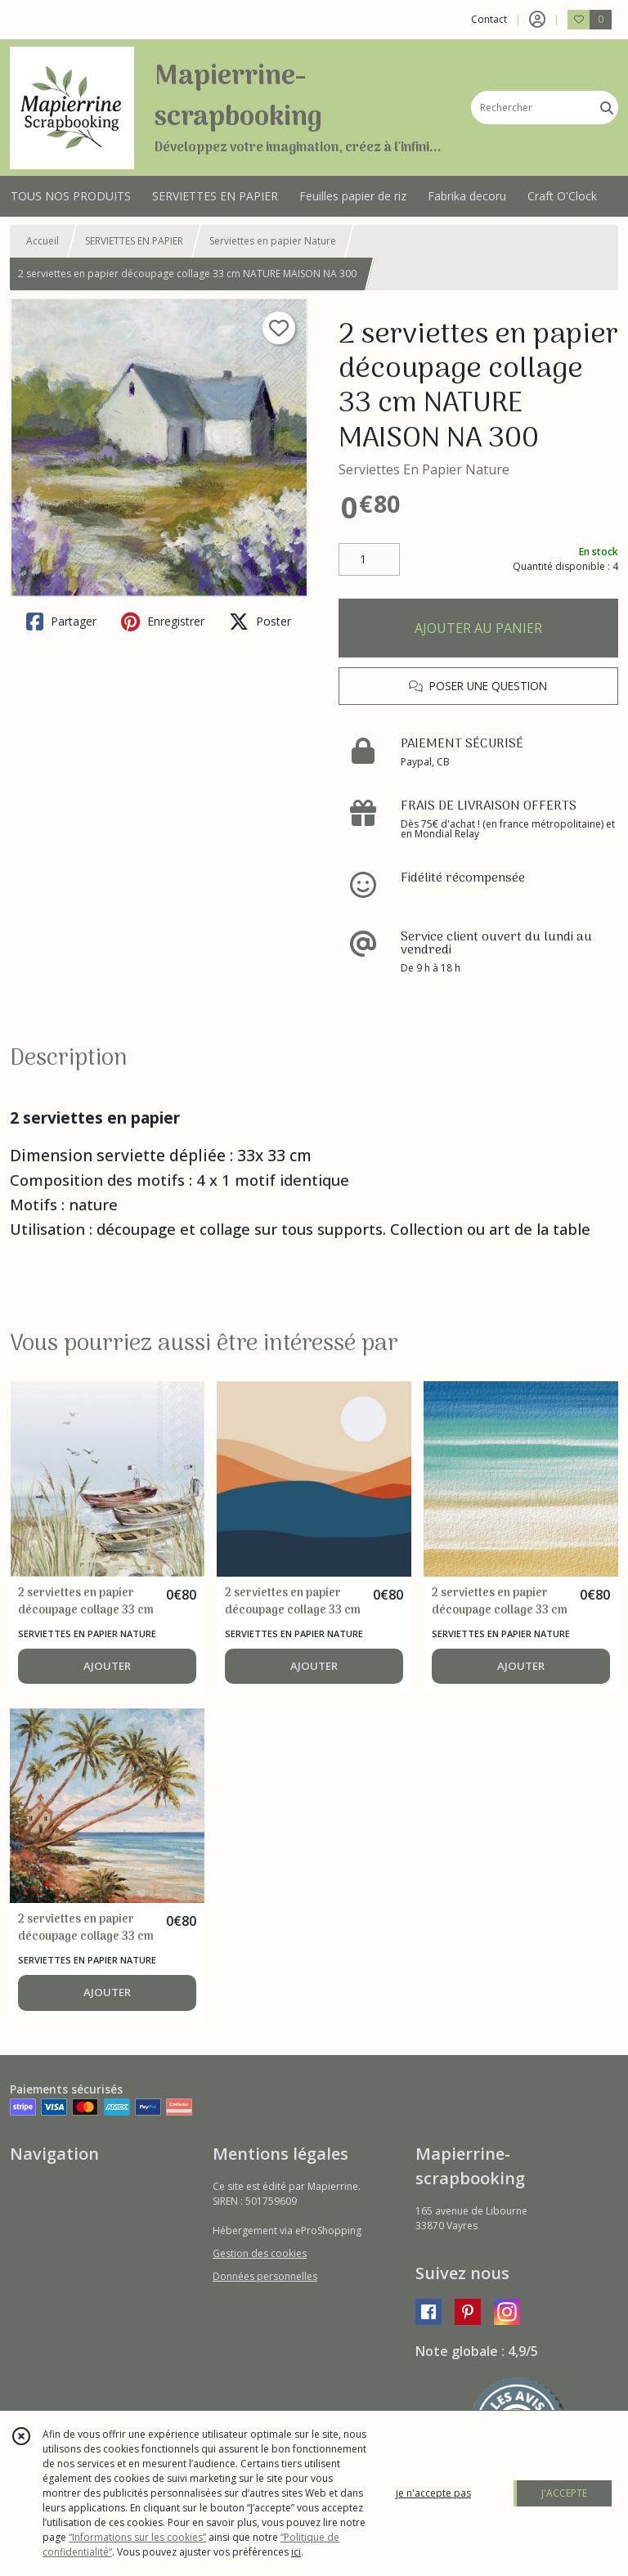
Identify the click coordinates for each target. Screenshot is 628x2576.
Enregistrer (162, 621)
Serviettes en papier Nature (272, 241)
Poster (260, 621)
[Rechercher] (606, 107)
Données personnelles (265, 2276)
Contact (489, 19)
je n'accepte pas (433, 2493)
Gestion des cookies (260, 2253)
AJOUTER (107, 1665)
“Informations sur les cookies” (137, 2537)
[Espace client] (537, 19)
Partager (61, 621)
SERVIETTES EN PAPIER (134, 241)
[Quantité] (369, 559)
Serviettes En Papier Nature (424, 469)
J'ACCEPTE (564, 2493)
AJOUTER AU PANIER (478, 628)
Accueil (42, 241)
